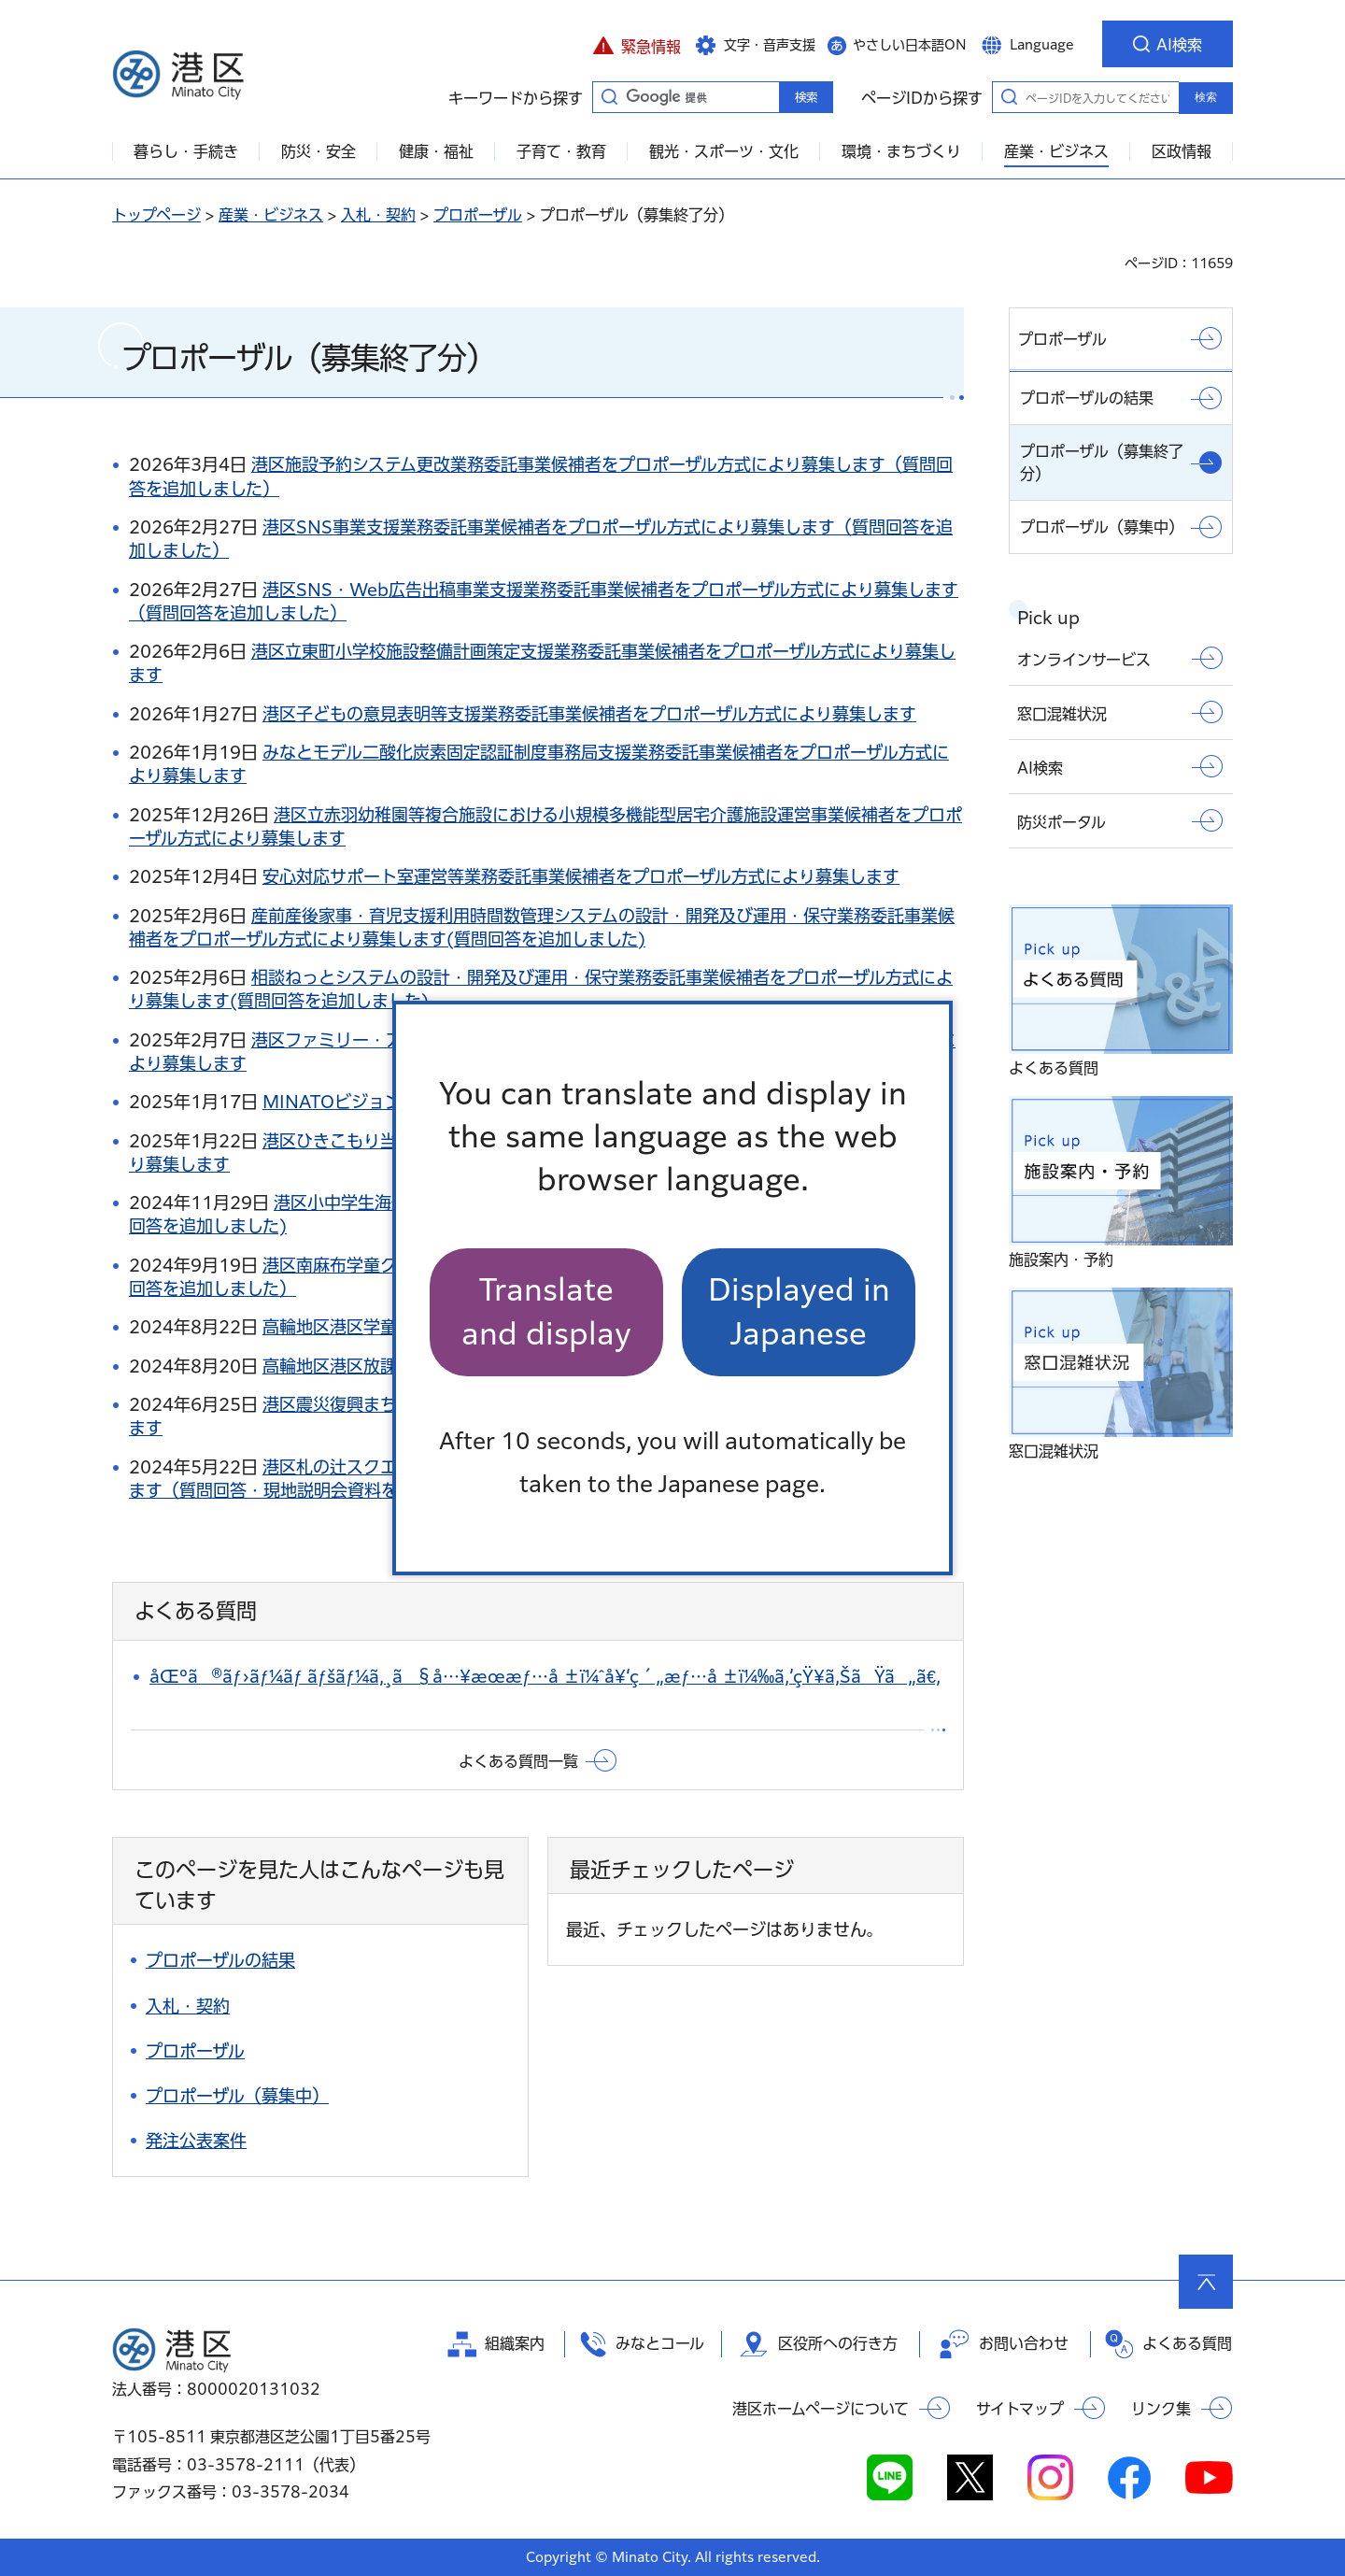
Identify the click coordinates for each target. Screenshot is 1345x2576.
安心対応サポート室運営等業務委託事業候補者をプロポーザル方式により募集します (580, 876)
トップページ (156, 214)
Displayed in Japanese (799, 1311)
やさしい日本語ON (910, 44)
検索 (1206, 97)
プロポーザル (477, 214)
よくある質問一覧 (518, 1761)
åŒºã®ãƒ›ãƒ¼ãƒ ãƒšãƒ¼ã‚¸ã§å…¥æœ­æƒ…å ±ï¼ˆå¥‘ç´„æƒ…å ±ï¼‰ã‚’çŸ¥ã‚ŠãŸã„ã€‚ (545, 1676)
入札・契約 (378, 214)
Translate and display (546, 1311)
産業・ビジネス (271, 214)
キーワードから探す (609, 96)
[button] (636, 44)
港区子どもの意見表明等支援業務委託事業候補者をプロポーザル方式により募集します (589, 713)
